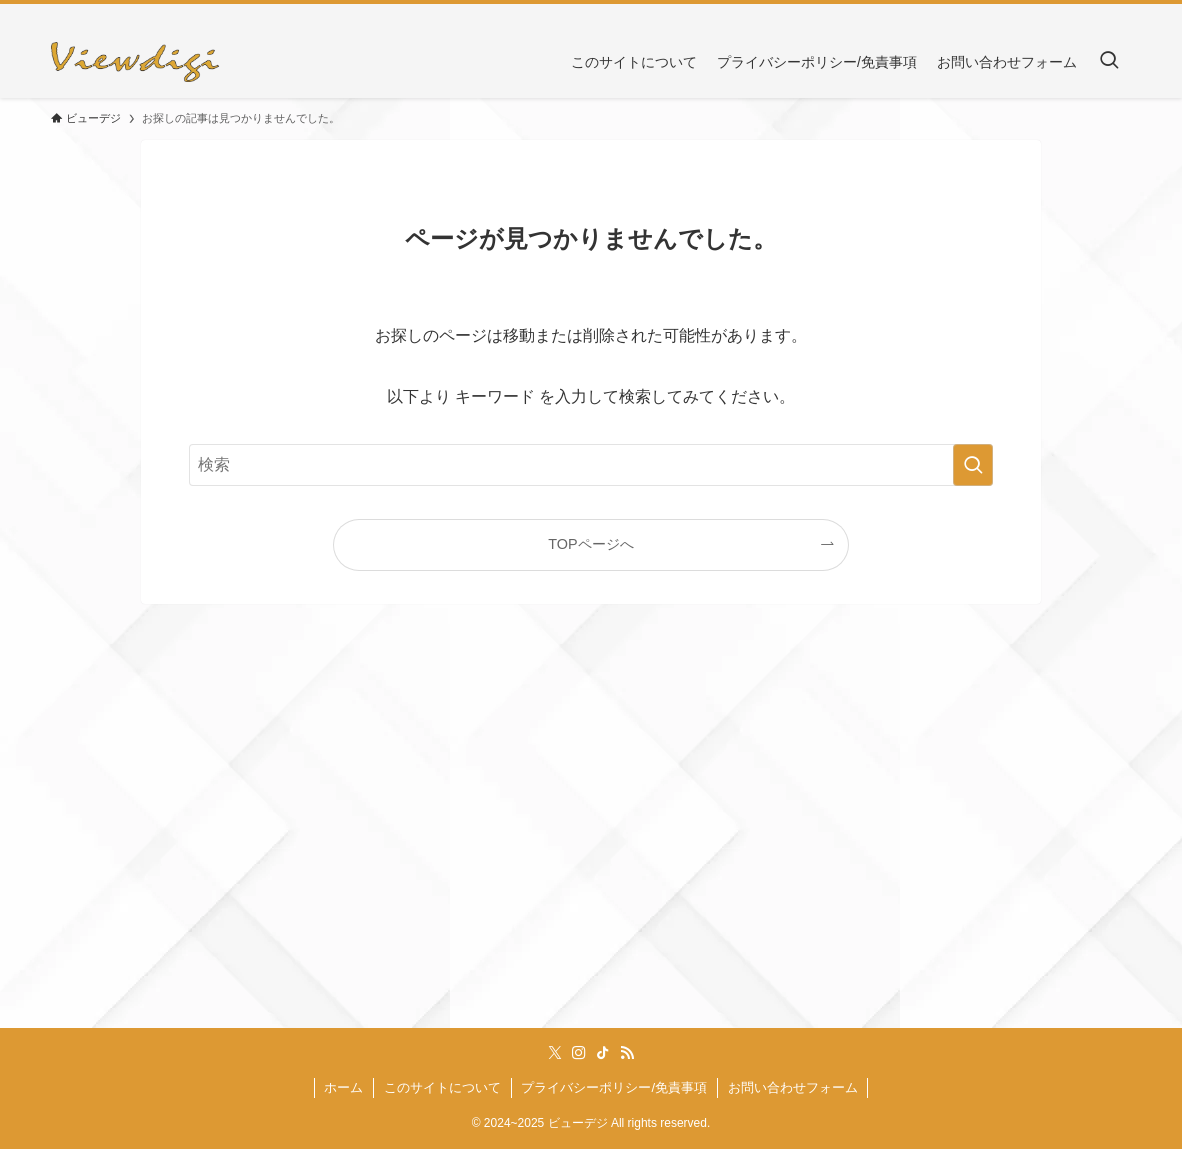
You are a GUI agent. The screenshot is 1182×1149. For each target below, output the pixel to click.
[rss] (1118, 15)
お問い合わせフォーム (793, 1087)
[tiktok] (1092, 15)
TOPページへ (590, 544)
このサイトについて (442, 1087)
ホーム (343, 1087)
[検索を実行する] (973, 465)
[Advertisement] (591, 840)
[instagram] (1066, 15)
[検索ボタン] (1109, 62)
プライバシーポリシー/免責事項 (614, 1087)
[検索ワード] (591, 465)
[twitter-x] (1040, 15)
